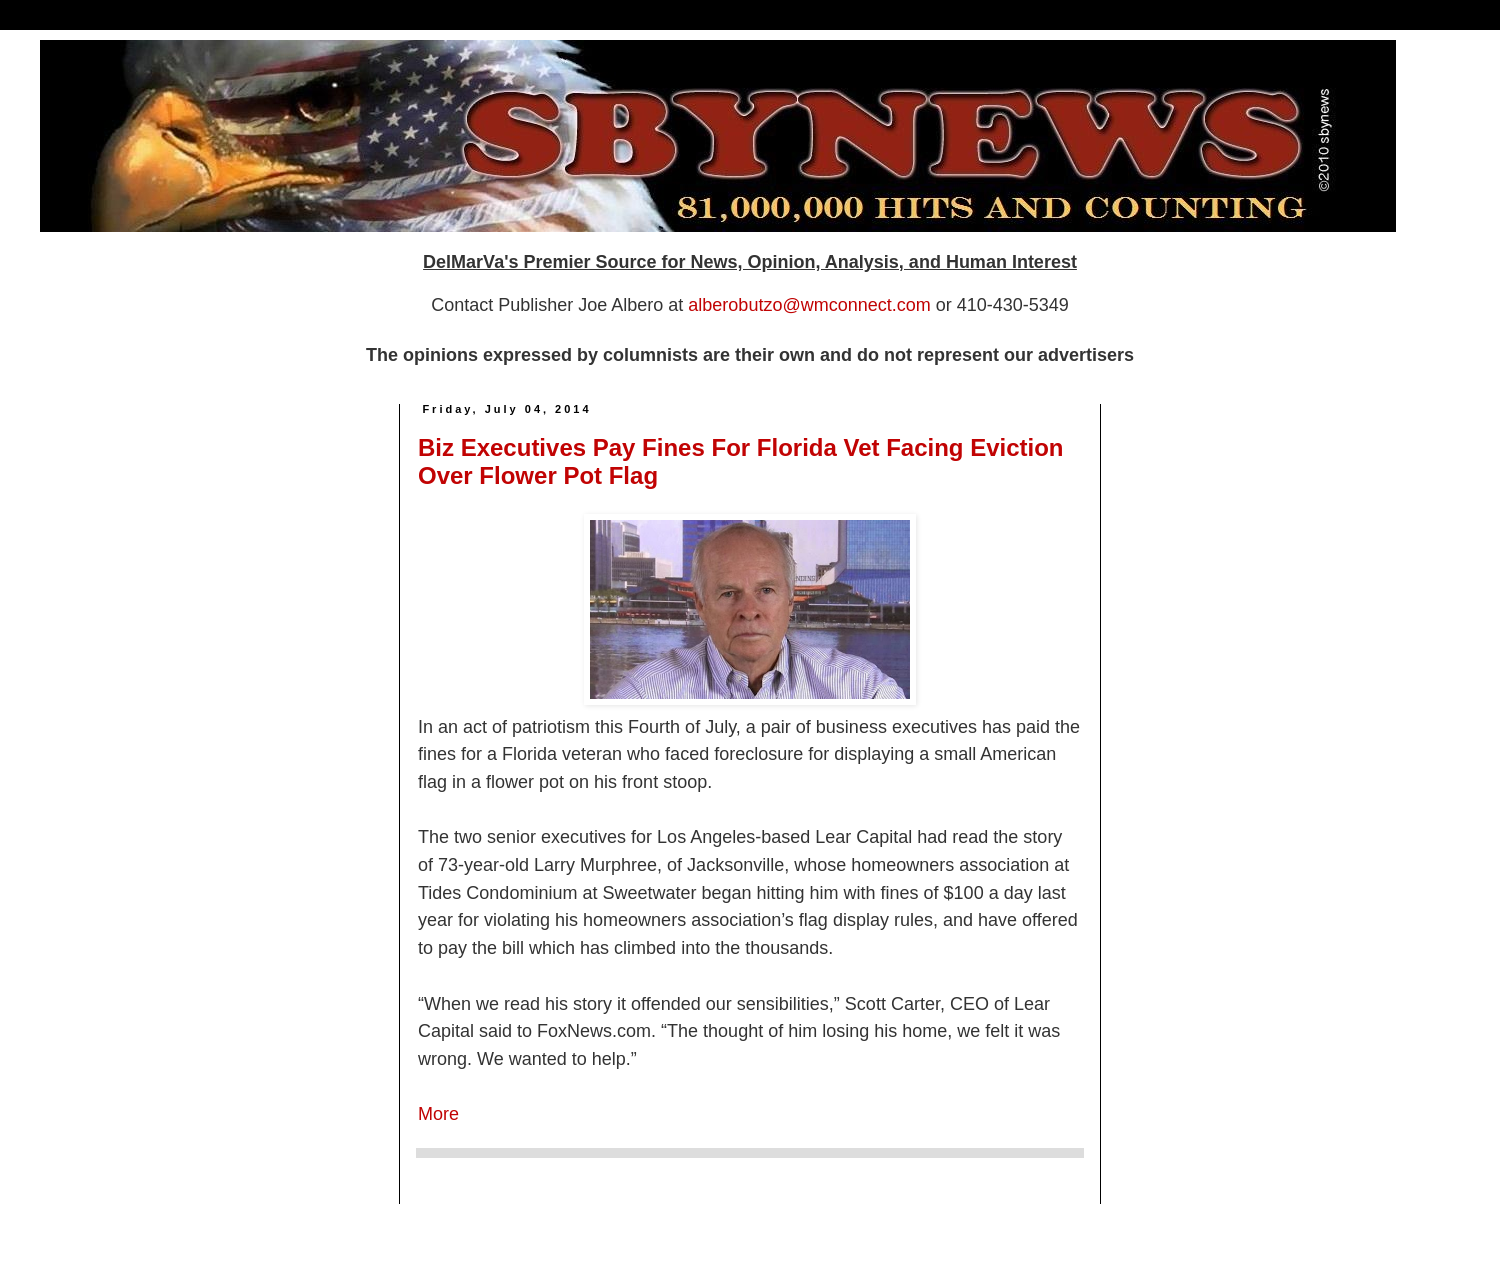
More (438, 1114)
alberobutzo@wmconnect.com (809, 305)
